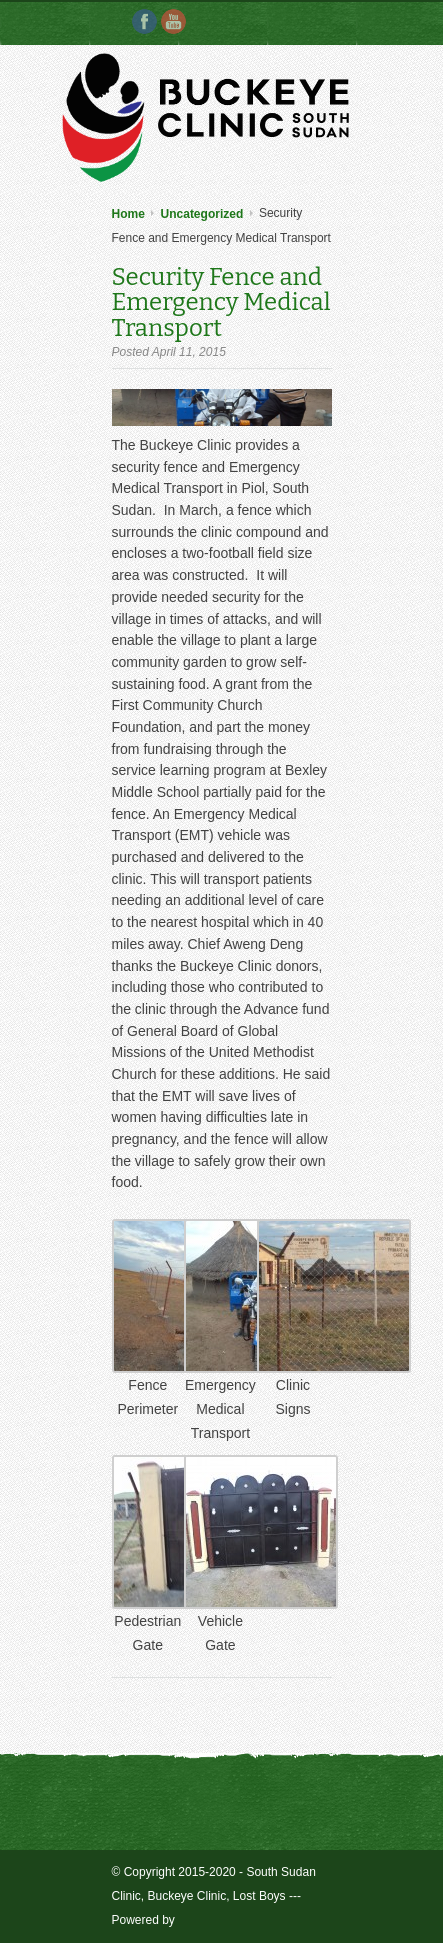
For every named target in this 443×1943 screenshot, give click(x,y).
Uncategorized (202, 214)
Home (128, 214)
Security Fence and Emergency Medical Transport (221, 301)
